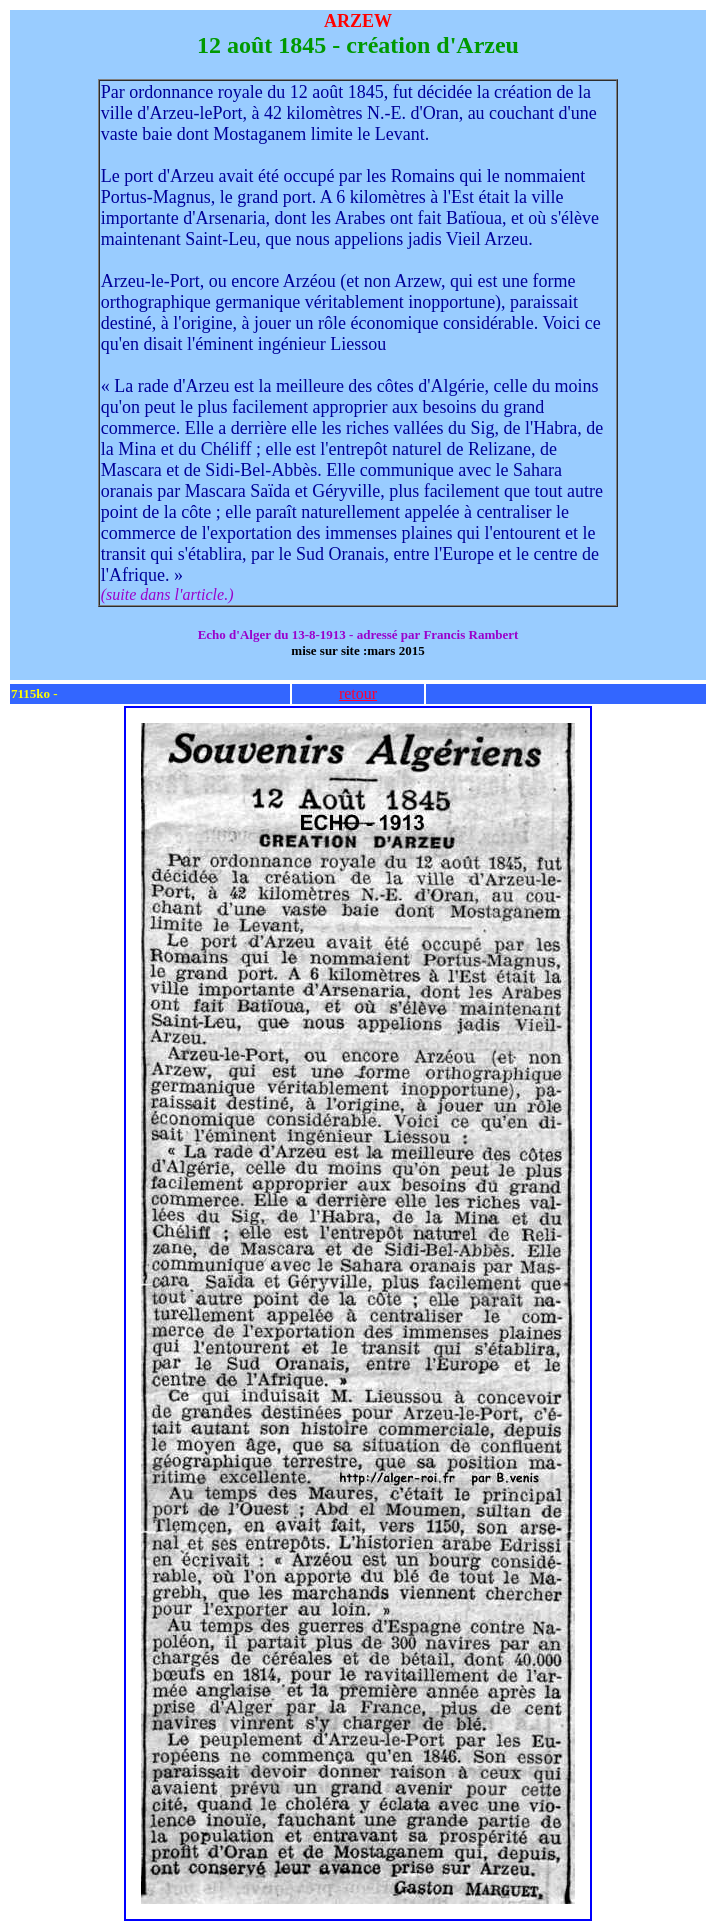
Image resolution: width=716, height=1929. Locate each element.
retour (358, 693)
